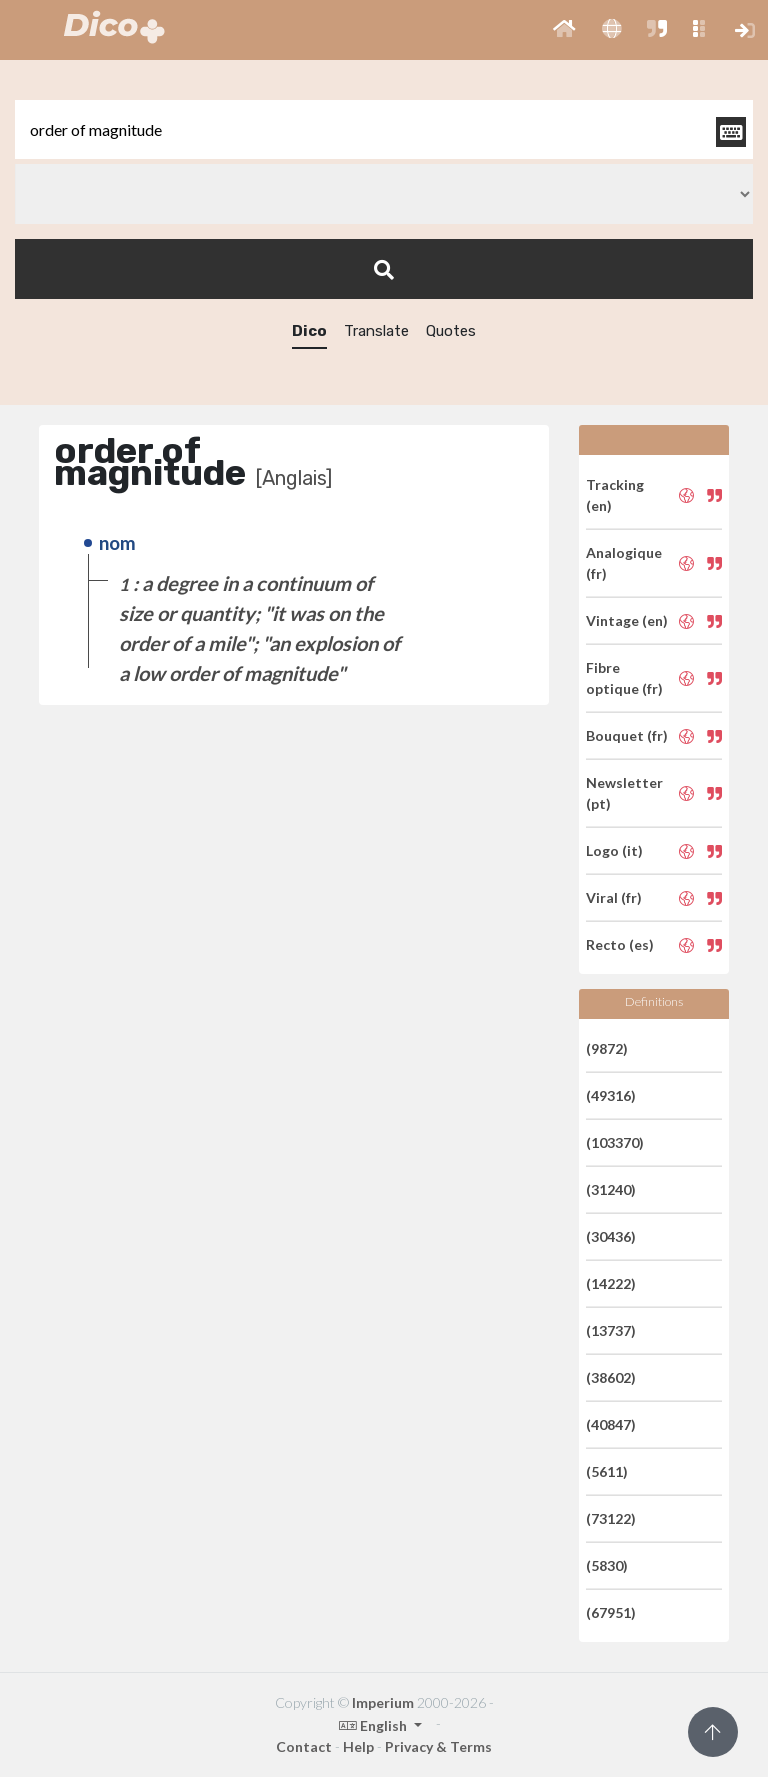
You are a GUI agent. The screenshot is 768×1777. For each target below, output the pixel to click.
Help (358, 1746)
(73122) (611, 1518)
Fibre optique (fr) (624, 678)
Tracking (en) (615, 495)
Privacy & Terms (438, 1746)
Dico (309, 331)
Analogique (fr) (624, 563)
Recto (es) (620, 944)
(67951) (611, 1612)
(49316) (611, 1095)
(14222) (611, 1283)
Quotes (451, 331)
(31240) (611, 1189)
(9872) (607, 1048)
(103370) (615, 1142)
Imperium (383, 1702)
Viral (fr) (614, 897)
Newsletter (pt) (624, 793)
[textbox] (384, 129)
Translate (376, 331)
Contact (304, 1746)
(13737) (611, 1330)
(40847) (611, 1424)
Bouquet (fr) (627, 735)
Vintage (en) (627, 620)
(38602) (611, 1377)
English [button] (374, 1725)
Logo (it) (614, 850)
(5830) (607, 1565)
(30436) (611, 1236)
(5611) (607, 1471)
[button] (564, 30)
